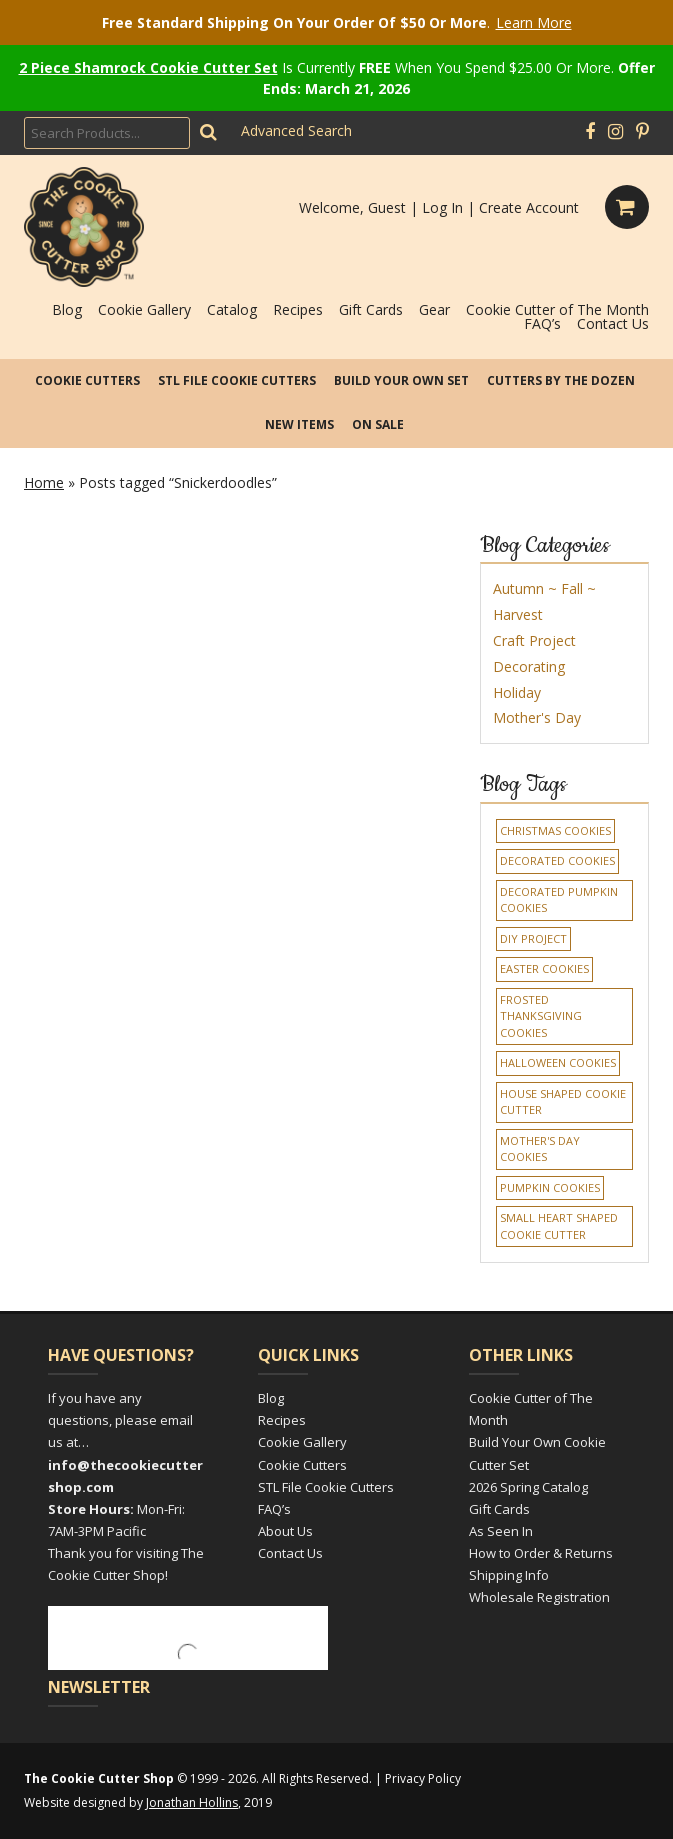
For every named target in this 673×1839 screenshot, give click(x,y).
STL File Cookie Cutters (237, 380)
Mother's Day (537, 717)
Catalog (232, 309)
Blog (67, 309)
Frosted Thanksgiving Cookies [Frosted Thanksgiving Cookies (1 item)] (541, 1016)
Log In (442, 207)
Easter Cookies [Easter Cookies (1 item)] (544, 968)
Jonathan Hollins (192, 1802)
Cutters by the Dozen (561, 380)
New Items (299, 424)
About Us (285, 1531)
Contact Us (613, 323)
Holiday (517, 692)
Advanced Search (296, 130)
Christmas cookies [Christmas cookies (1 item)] (555, 830)
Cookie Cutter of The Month (557, 309)
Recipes (298, 309)
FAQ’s (542, 323)
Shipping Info (509, 1575)
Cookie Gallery (144, 309)
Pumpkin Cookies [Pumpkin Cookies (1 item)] (550, 1187)
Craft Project (534, 640)
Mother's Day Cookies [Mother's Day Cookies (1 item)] (540, 1149)
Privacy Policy (423, 1778)
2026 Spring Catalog (528, 1487)
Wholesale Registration (539, 1597)
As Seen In (501, 1531)
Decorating (529, 666)
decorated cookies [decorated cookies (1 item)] (557, 860)
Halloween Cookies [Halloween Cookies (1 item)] (558, 1062)
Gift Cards (371, 309)
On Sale (378, 424)
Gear (434, 309)
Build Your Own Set (401, 380)
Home (44, 482)
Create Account (529, 207)
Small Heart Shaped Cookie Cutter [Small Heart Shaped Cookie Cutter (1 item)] (559, 1226)
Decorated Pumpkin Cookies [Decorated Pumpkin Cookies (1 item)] (559, 900)
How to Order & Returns (541, 1553)
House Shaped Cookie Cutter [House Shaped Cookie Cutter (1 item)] (563, 1102)
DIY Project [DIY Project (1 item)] (533, 938)
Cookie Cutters (87, 380)
